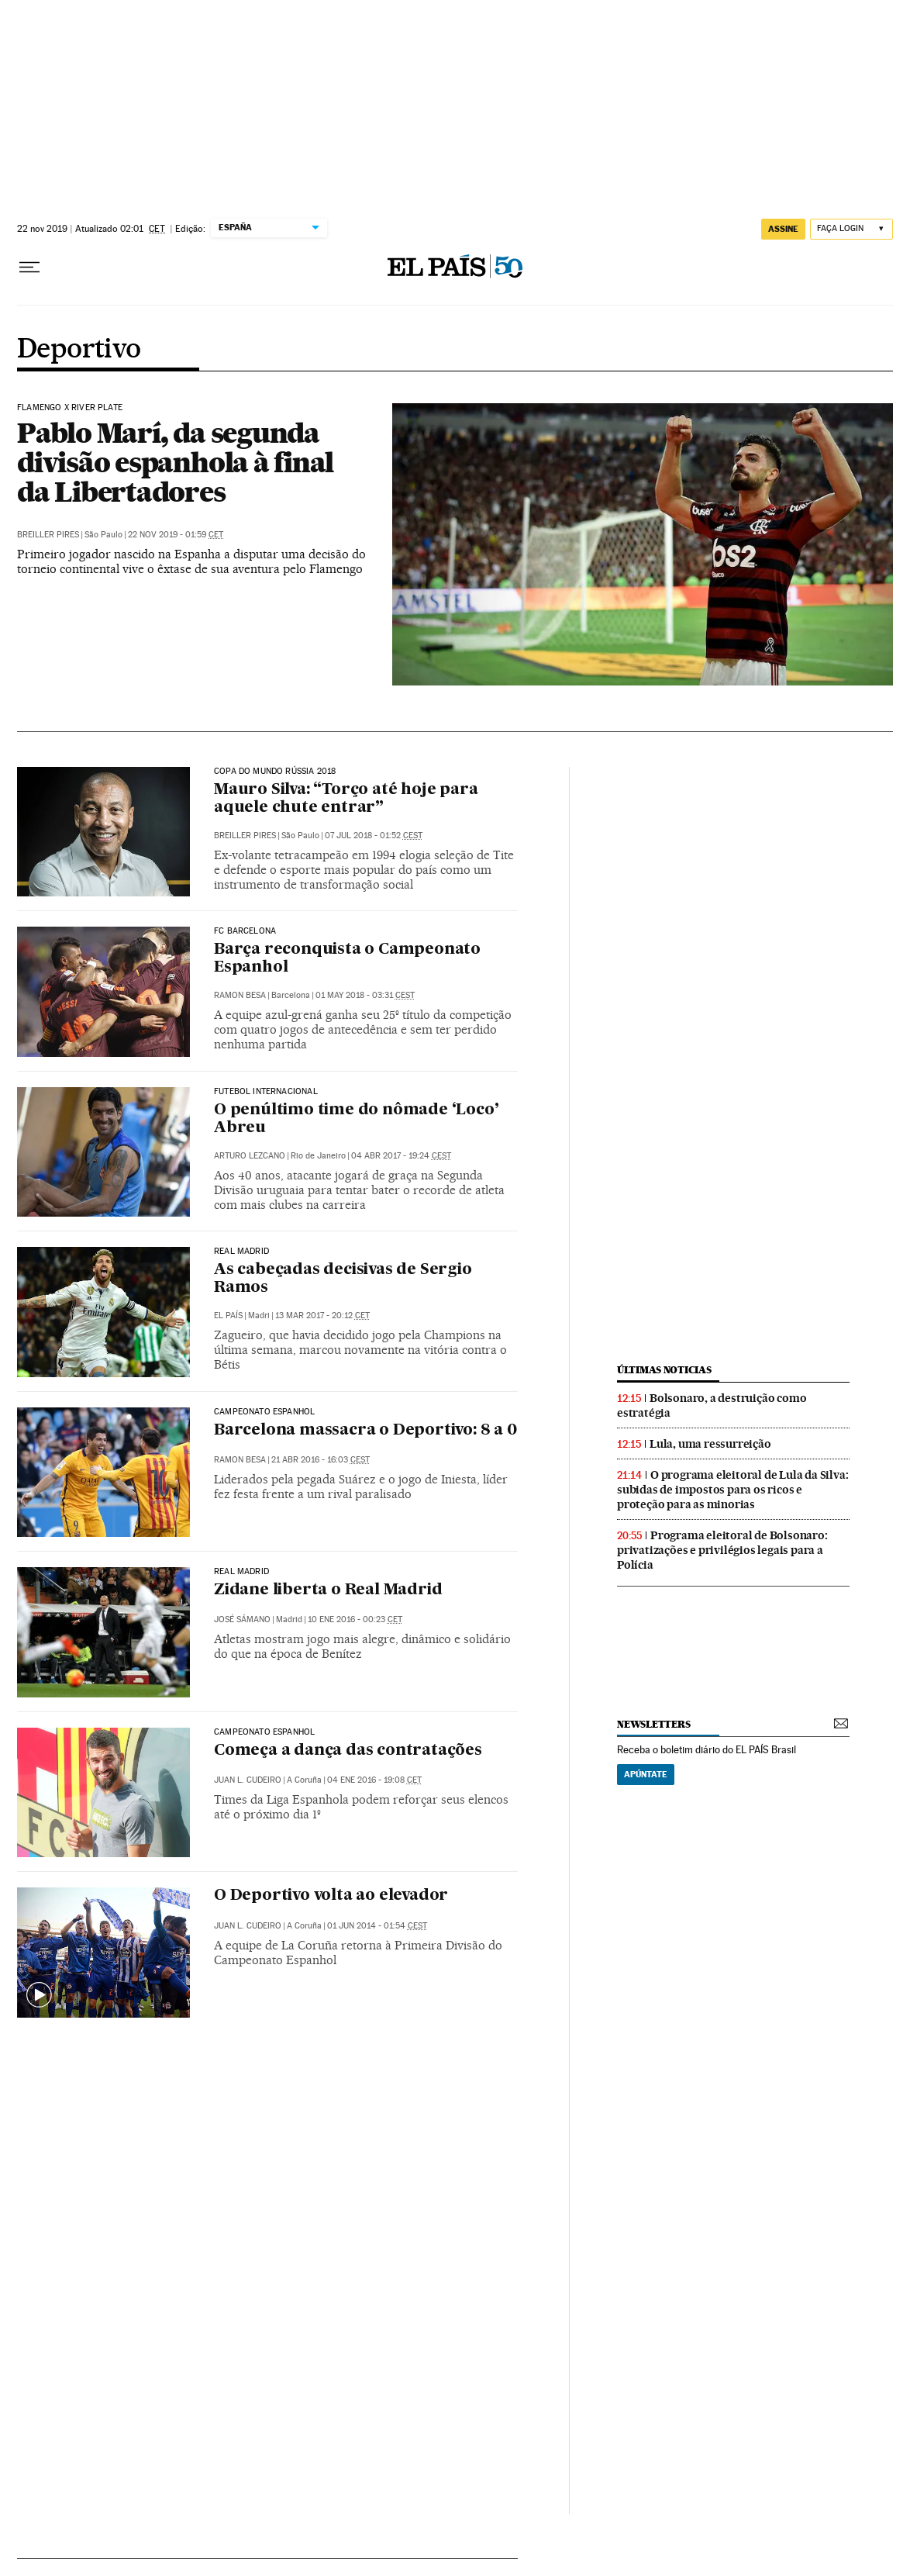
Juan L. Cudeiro (247, 1780)
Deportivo (79, 349)
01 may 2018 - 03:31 (365, 995)
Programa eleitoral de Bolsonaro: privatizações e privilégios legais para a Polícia (722, 1550)
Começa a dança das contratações (348, 1751)
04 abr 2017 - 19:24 (401, 1156)
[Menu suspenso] (29, 267)
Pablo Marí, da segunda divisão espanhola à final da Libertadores (175, 462)
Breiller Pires (48, 535)
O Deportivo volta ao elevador (331, 1896)
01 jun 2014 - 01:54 (377, 1926)
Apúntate (645, 1774)
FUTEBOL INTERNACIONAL (266, 1091)
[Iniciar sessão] (851, 229)
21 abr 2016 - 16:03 (320, 1460)
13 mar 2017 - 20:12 (322, 1315)
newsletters (653, 1724)
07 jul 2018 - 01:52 (373, 835)
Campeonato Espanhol (264, 1412)
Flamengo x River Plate (69, 408)
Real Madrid (241, 1251)
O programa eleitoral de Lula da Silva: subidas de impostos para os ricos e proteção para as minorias (732, 1489)
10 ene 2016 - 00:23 (355, 1619)
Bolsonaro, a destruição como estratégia (711, 1405)
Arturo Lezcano (249, 1156)
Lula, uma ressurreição (710, 1444)
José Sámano (242, 1619)
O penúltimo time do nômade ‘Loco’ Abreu (356, 1119)
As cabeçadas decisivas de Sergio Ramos (343, 1279)
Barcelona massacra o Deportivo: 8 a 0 (365, 1430)
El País (228, 1315)
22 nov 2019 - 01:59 (175, 535)
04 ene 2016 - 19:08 (374, 1780)
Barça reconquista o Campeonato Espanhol (347, 958)
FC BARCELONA (245, 931)
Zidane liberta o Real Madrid (328, 1590)
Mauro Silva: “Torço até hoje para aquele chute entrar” (345, 799)
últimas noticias (664, 1370)
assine (783, 228)
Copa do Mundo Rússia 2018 (275, 771)
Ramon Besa (240, 995)
